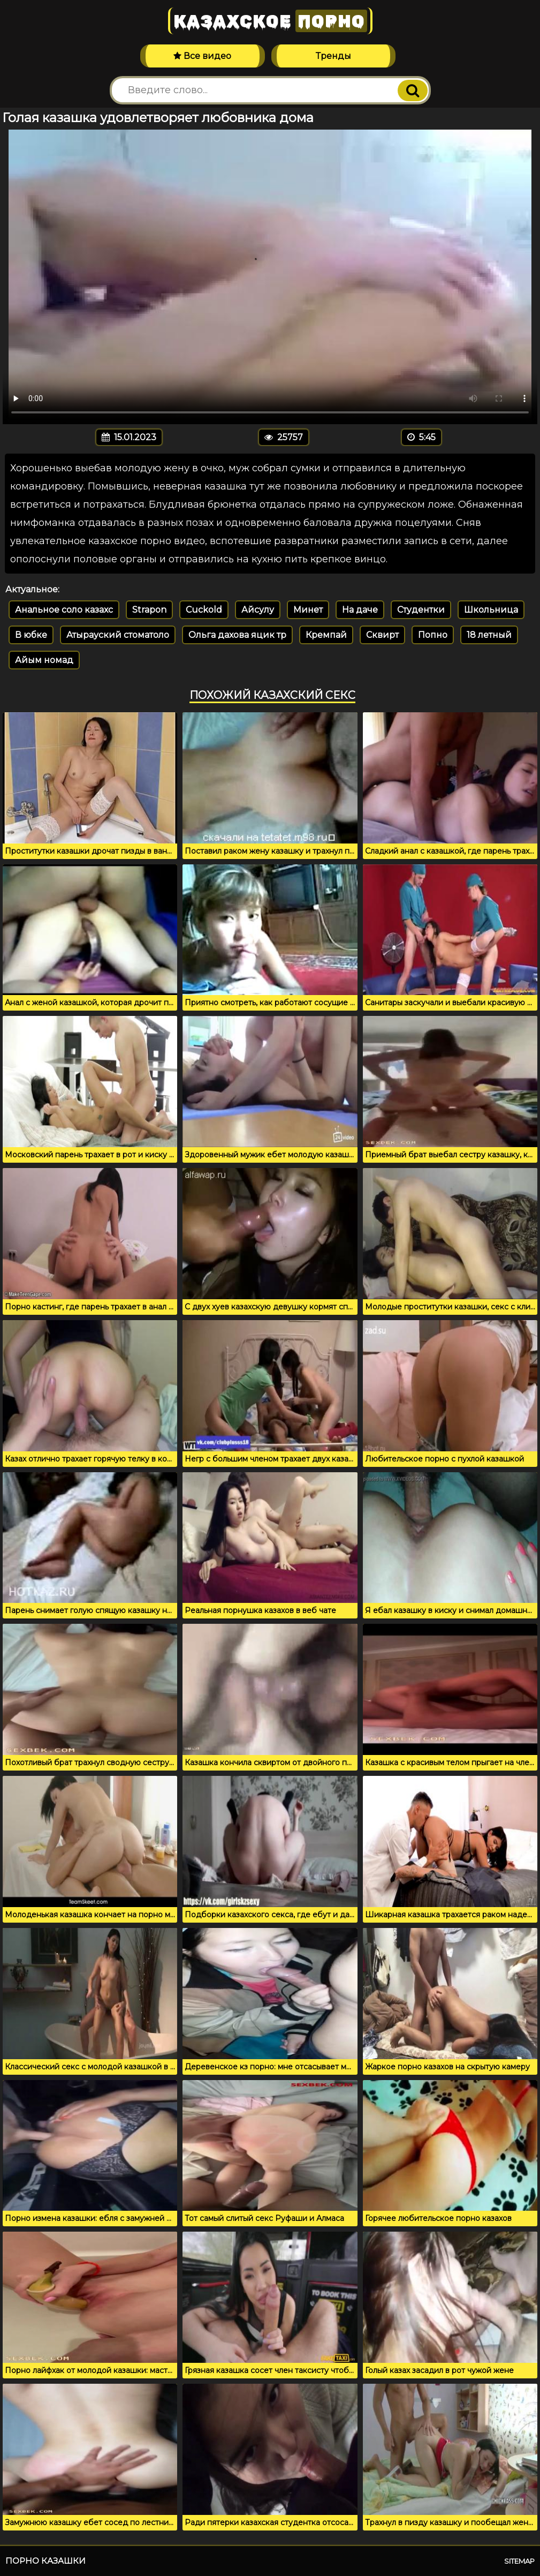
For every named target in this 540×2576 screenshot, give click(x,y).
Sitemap (519, 2561)
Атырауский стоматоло (117, 635)
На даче (360, 610)
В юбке (31, 635)
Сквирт (382, 635)
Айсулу (257, 610)
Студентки (421, 610)
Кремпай (326, 635)
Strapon (149, 610)
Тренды (333, 56)
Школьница (491, 610)
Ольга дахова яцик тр (237, 635)
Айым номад (44, 660)
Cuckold (204, 610)
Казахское (270, 21)
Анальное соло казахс (64, 610)
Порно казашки (45, 2561)
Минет (308, 610)
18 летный (489, 635)
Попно (432, 635)
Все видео (202, 56)
